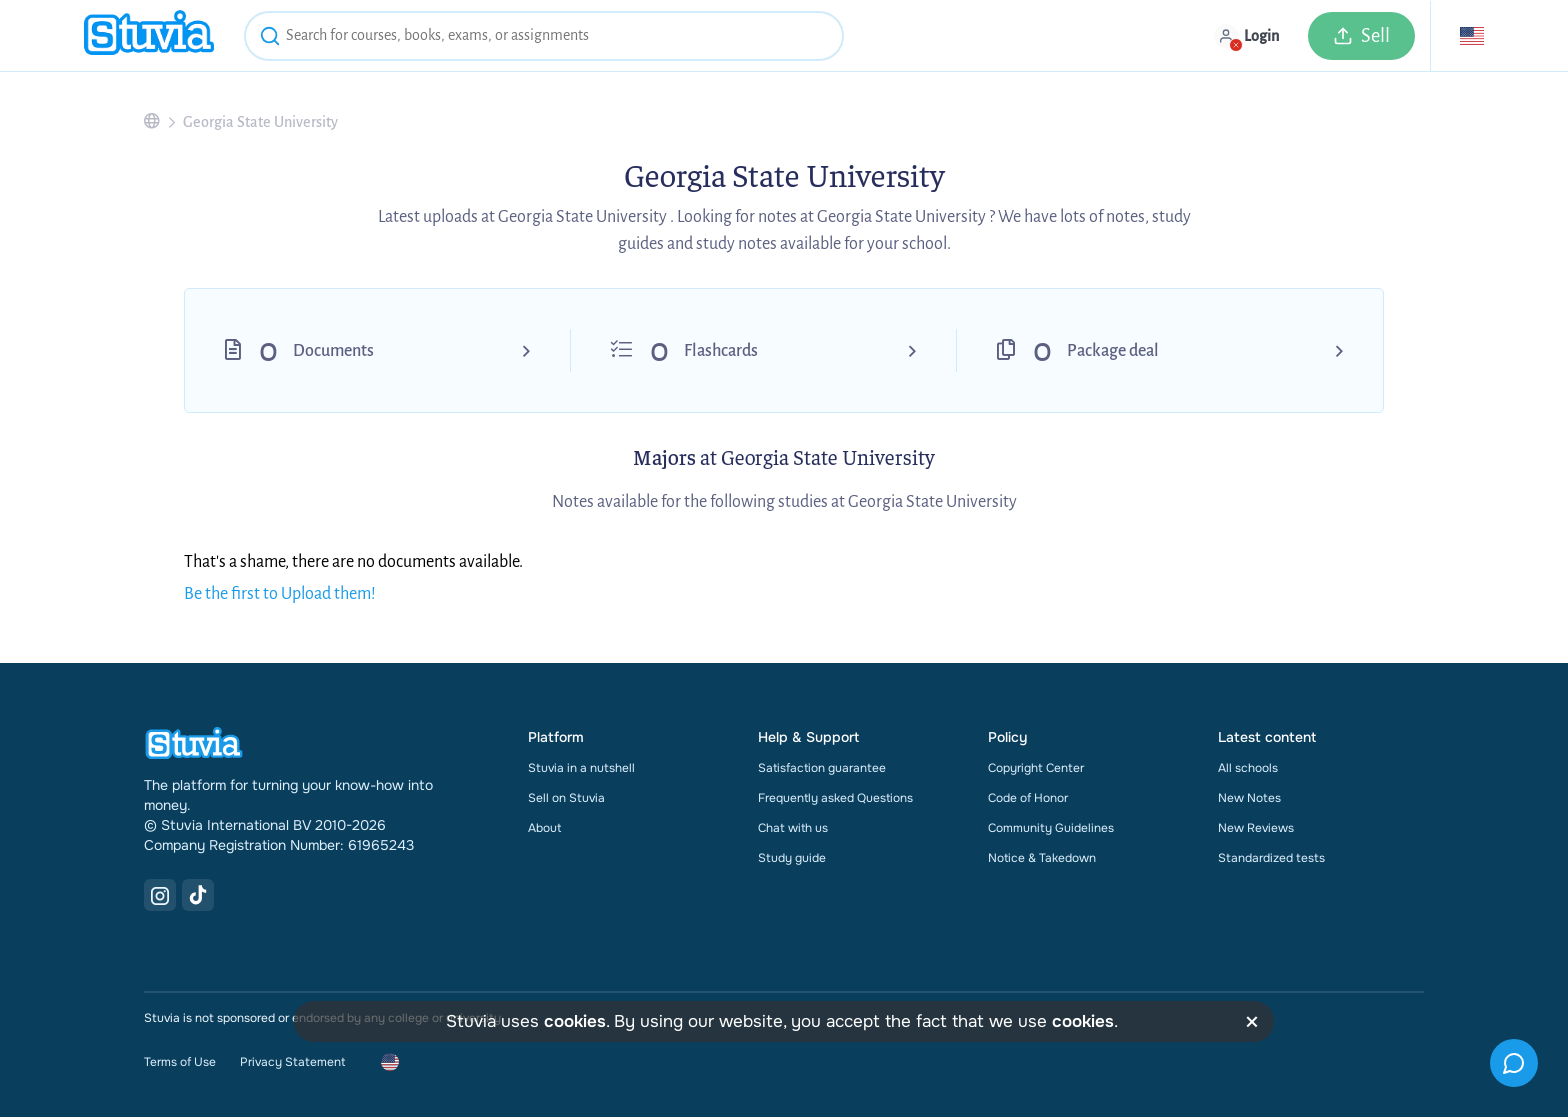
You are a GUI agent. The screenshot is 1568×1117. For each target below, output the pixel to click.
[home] (149, 35)
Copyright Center (1036, 768)
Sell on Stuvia (566, 798)
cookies (575, 1021)
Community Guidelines (1051, 828)
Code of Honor (1028, 798)
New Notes (1249, 798)
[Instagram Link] (160, 895)
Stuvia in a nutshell (581, 768)
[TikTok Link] (198, 895)
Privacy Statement (292, 1062)
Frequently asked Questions (835, 798)
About (544, 828)
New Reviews (1256, 828)
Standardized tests (1271, 858)
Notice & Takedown (1042, 858)
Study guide (792, 858)
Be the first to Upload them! (280, 594)
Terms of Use (180, 1062)
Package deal (1113, 351)
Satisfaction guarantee (822, 768)
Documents (333, 351)
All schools (1248, 768)
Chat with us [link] (793, 828)
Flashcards (721, 351)
